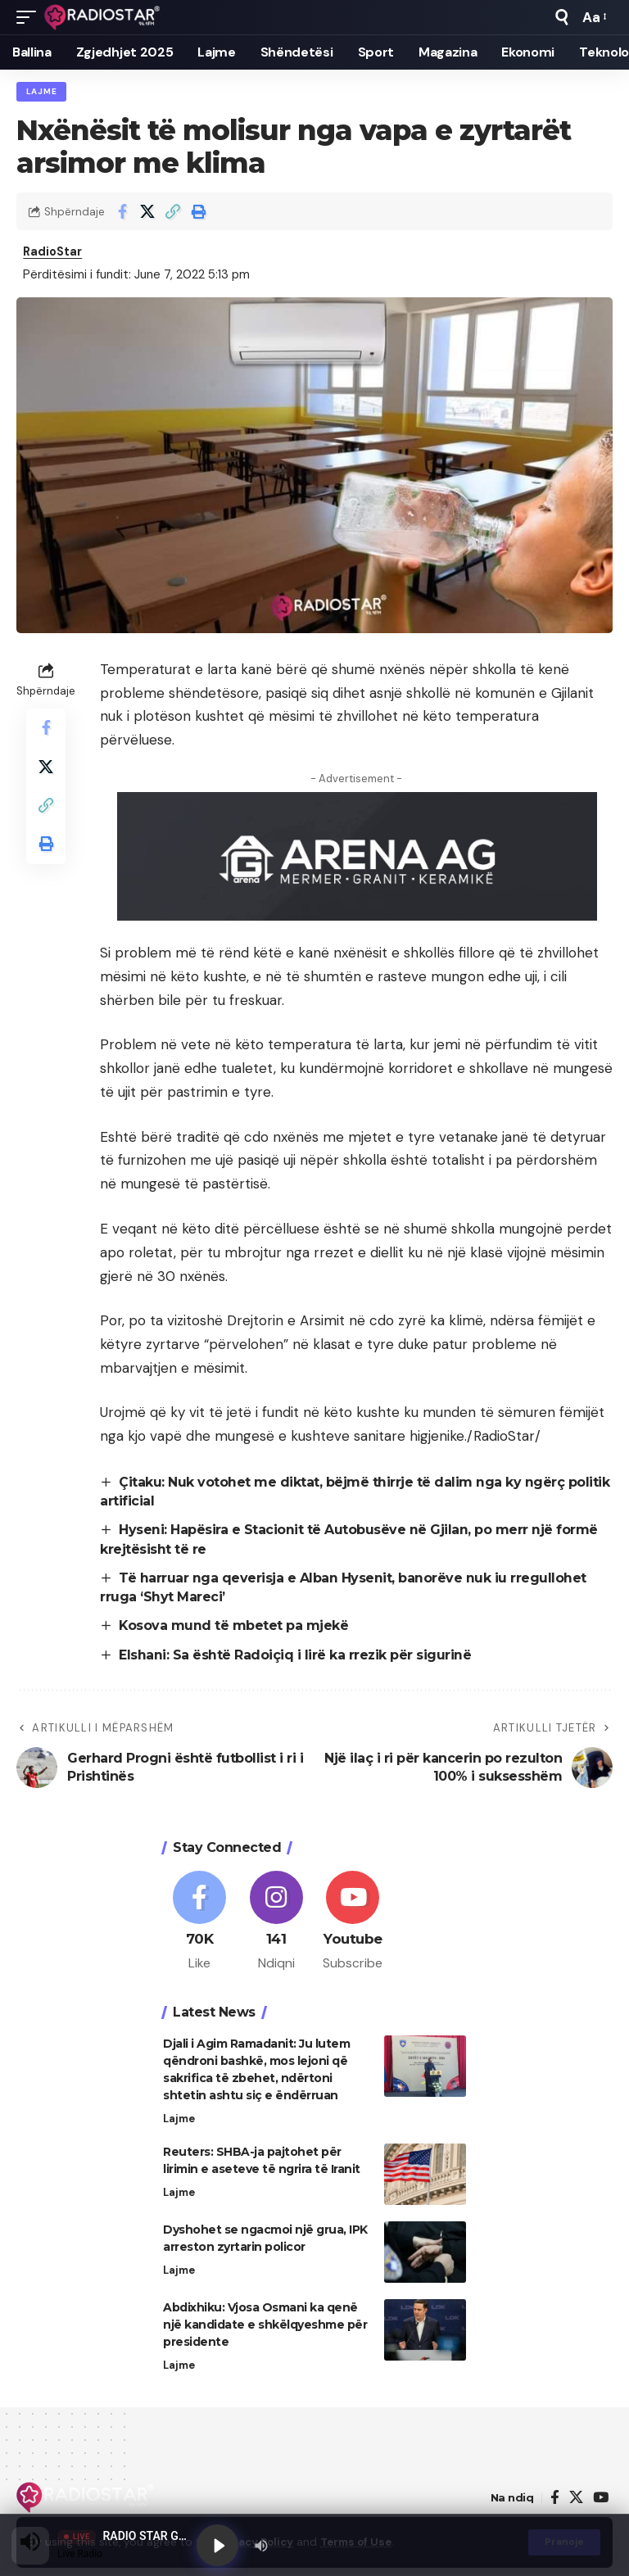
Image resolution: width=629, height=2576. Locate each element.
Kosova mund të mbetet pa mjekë (234, 1627)
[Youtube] (353, 1923)
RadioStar (54, 253)
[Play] (218, 2545)
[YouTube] (601, 2500)
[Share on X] (147, 212)
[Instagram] (276, 1923)
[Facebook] (199, 1923)
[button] (30, 17)
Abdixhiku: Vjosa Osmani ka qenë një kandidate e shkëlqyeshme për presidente (265, 2327)
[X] (576, 2500)
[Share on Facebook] (122, 212)
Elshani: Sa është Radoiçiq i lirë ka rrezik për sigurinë (295, 1656)
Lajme (41, 91)
